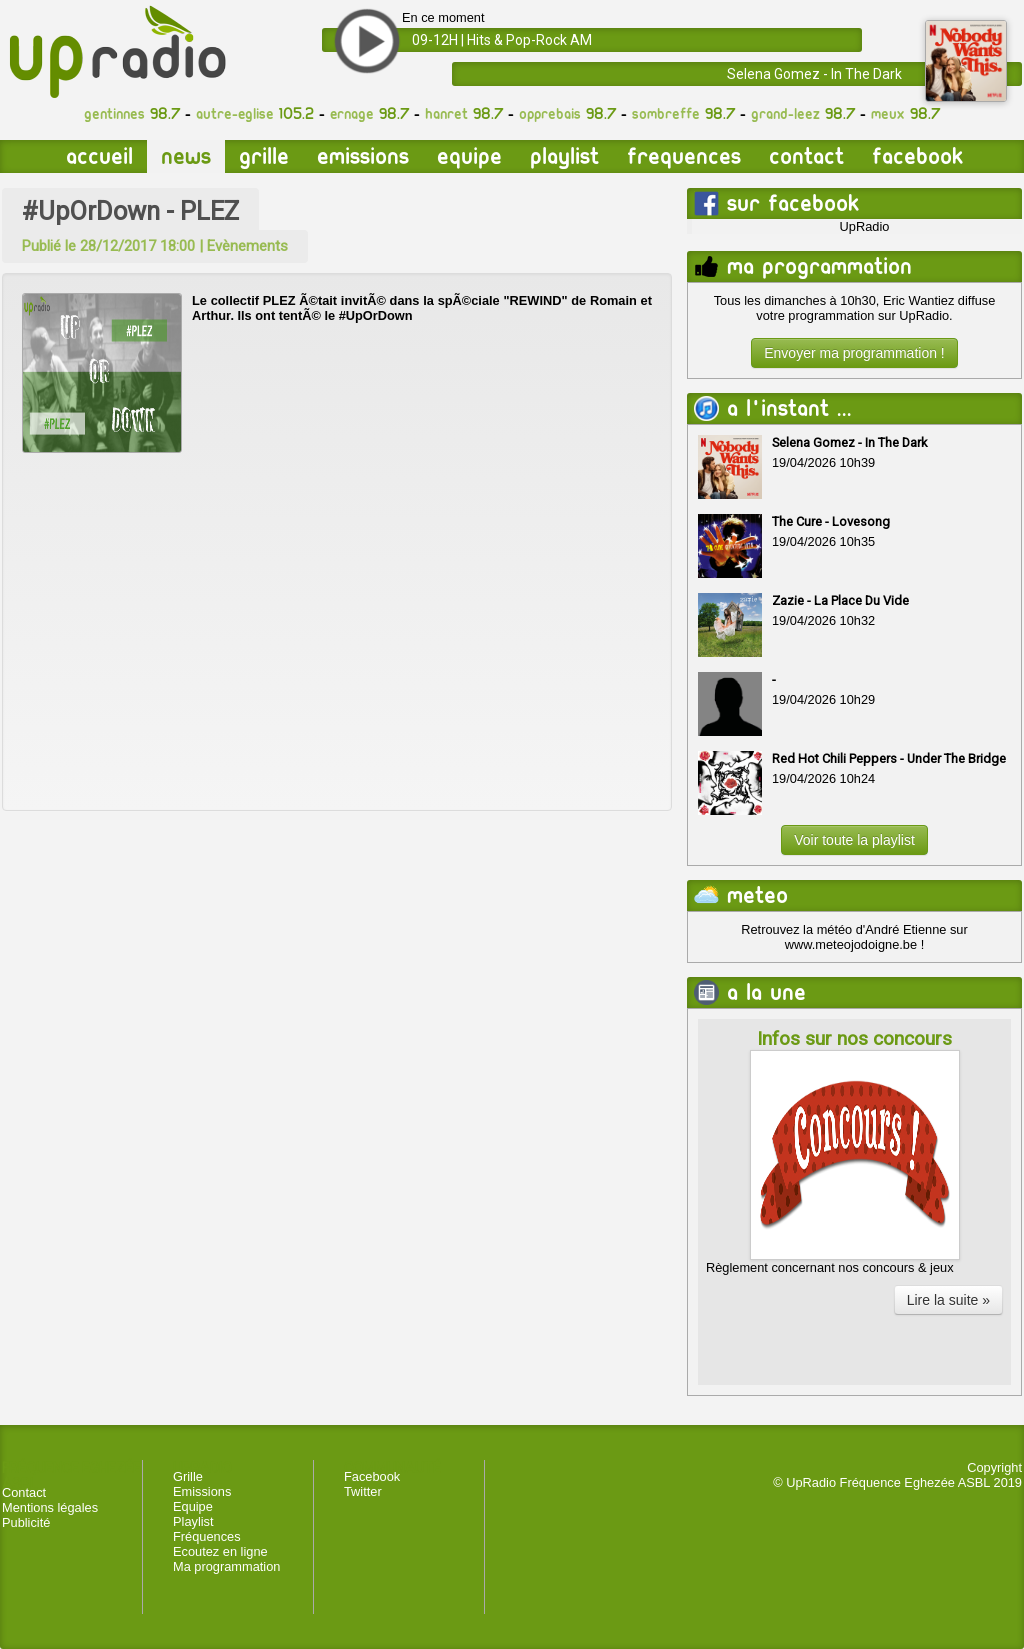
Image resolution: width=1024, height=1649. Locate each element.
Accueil (99, 156)
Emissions (363, 156)
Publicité (26, 1522)
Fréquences (207, 1536)
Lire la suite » (948, 1300)
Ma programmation (226, 1566)
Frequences (684, 156)
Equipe (469, 156)
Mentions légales (50, 1507)
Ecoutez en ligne (220, 1551)
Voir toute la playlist (854, 840)
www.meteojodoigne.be (851, 944)
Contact (806, 156)
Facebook (917, 156)
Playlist (564, 156)
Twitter (363, 1491)
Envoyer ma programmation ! (854, 353)
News (186, 156)
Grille (264, 156)
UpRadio (865, 226)
